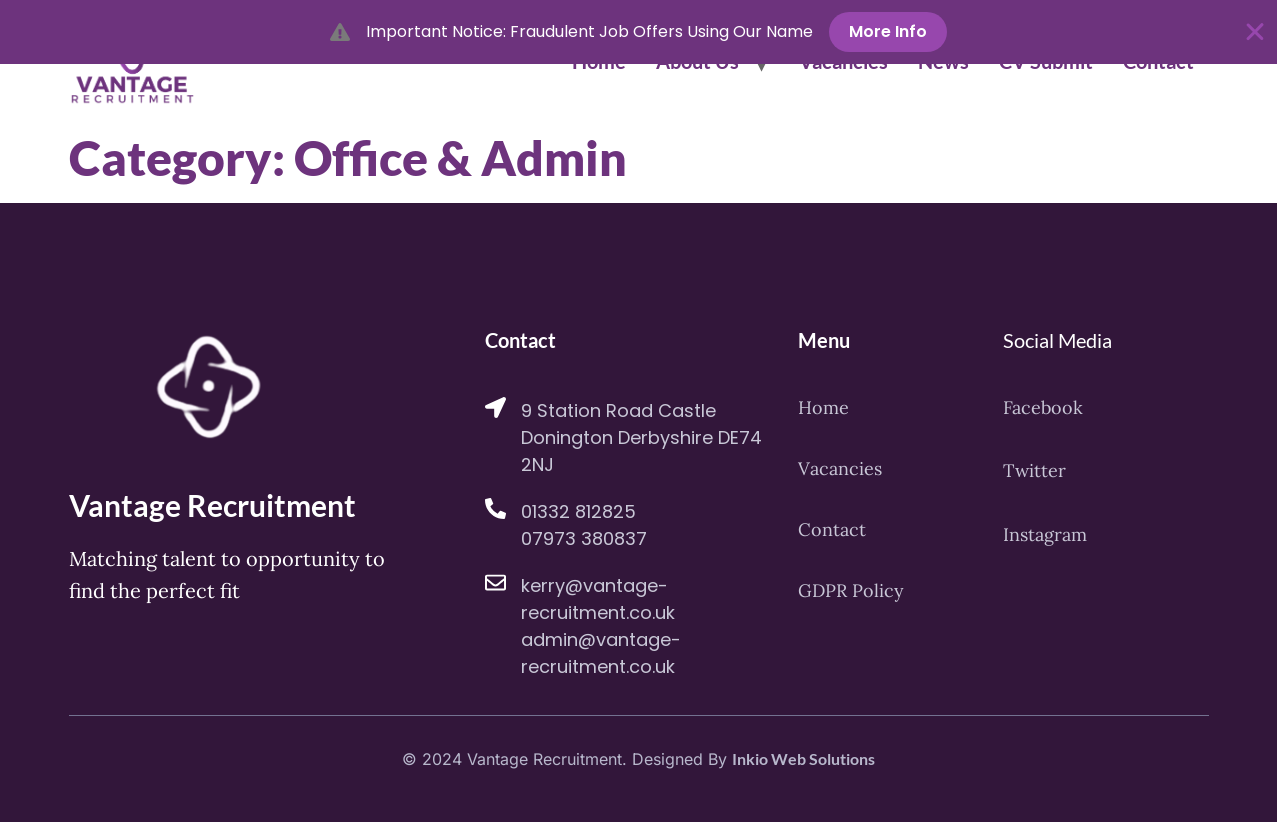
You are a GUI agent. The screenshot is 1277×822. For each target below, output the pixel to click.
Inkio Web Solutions (803, 758)
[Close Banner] (1255, 32)
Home (823, 408)
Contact (832, 531)
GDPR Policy (851, 592)
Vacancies (840, 469)
